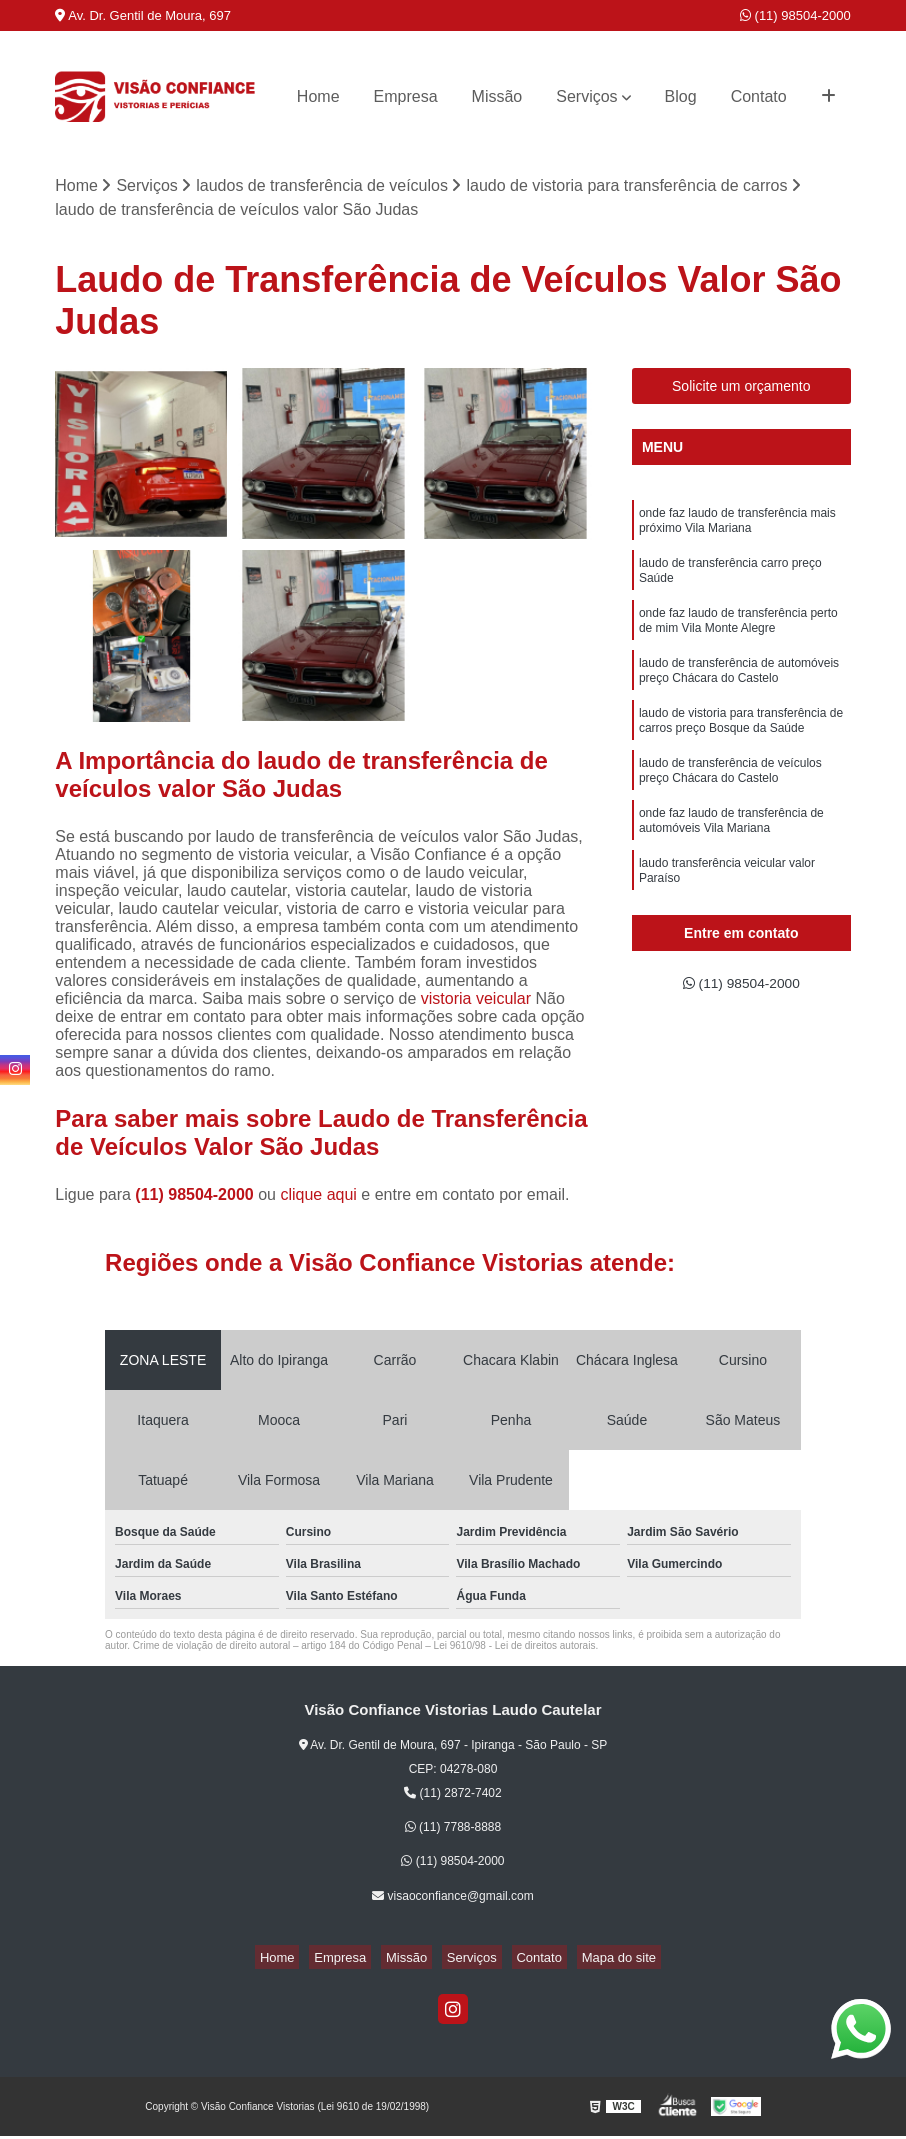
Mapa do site (594, 1959)
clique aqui (318, 1197)
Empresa (406, 96)
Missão (497, 96)
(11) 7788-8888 (453, 1830)
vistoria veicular (476, 1001)
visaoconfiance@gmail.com (453, 1898)
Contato (759, 96)
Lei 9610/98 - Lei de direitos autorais (515, 1648)
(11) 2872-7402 (452, 1796)
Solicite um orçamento (741, 389)
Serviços (586, 96)
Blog (681, 96)
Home (318, 96)
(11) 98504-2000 (795, 15)
